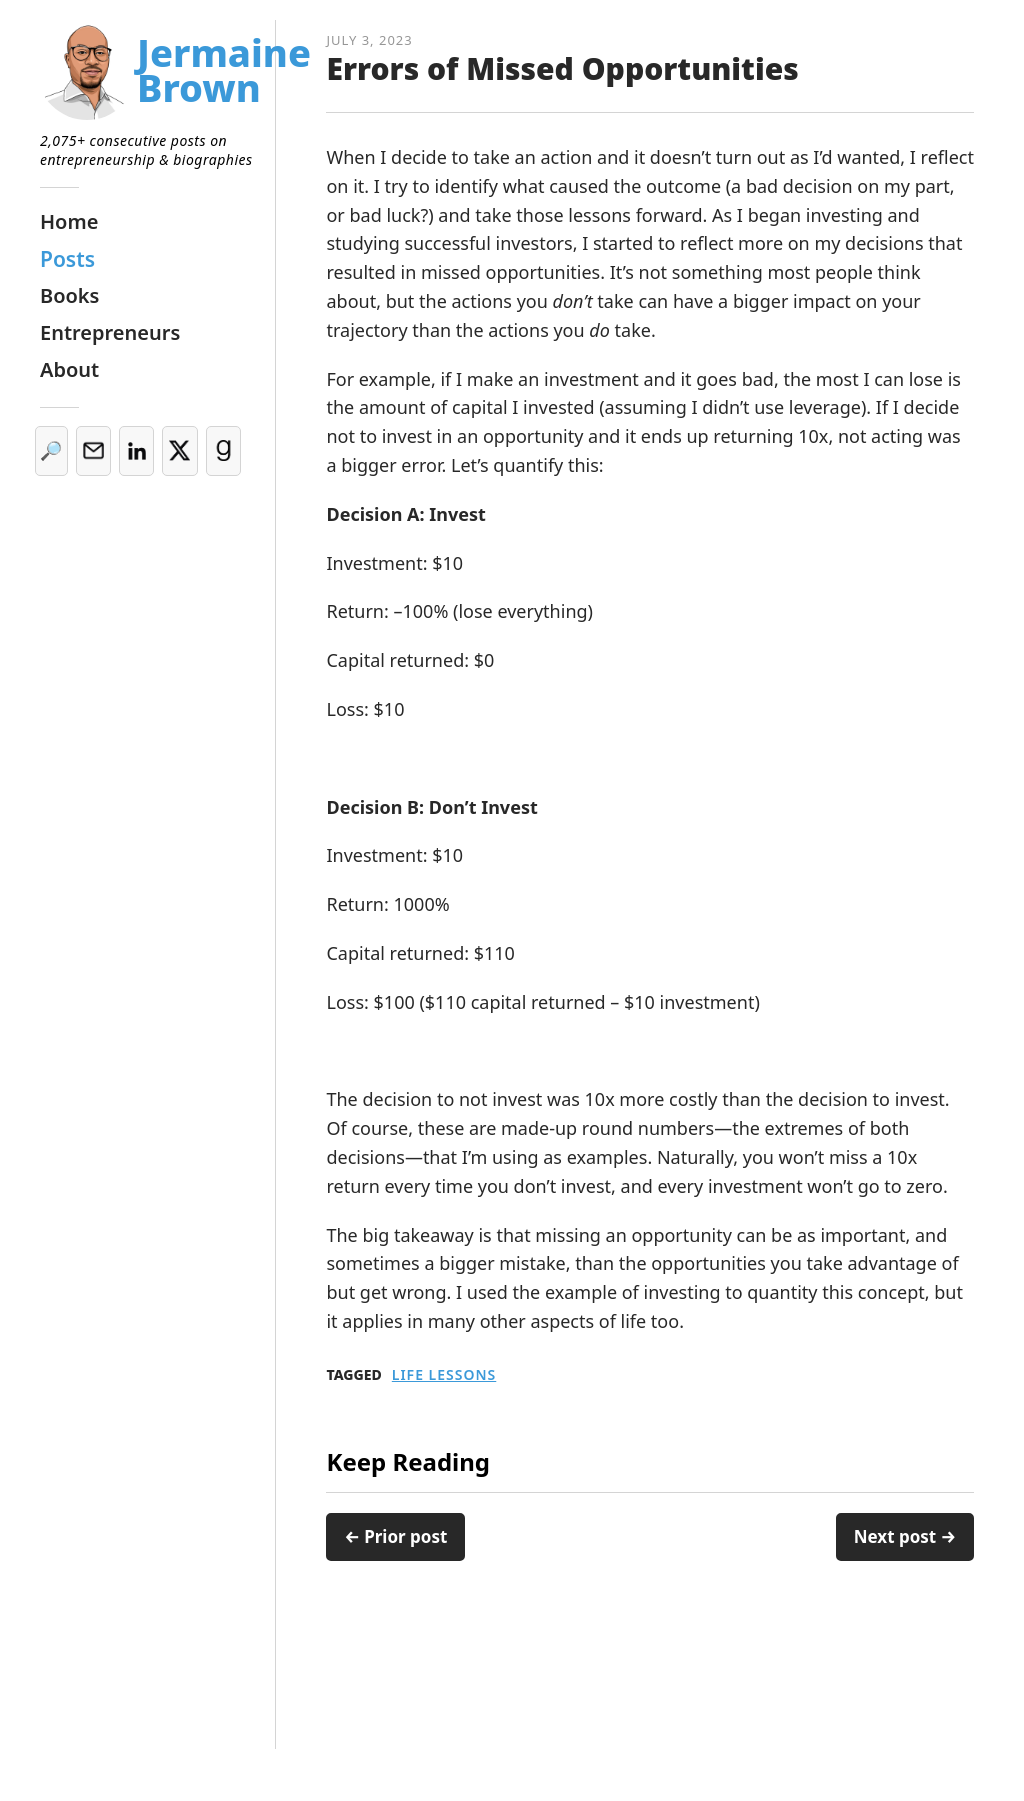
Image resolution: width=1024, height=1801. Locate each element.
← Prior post (395, 1536)
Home (69, 221)
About (69, 369)
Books (69, 295)
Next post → (905, 1536)
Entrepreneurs (110, 332)
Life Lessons (444, 1375)
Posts (67, 259)
